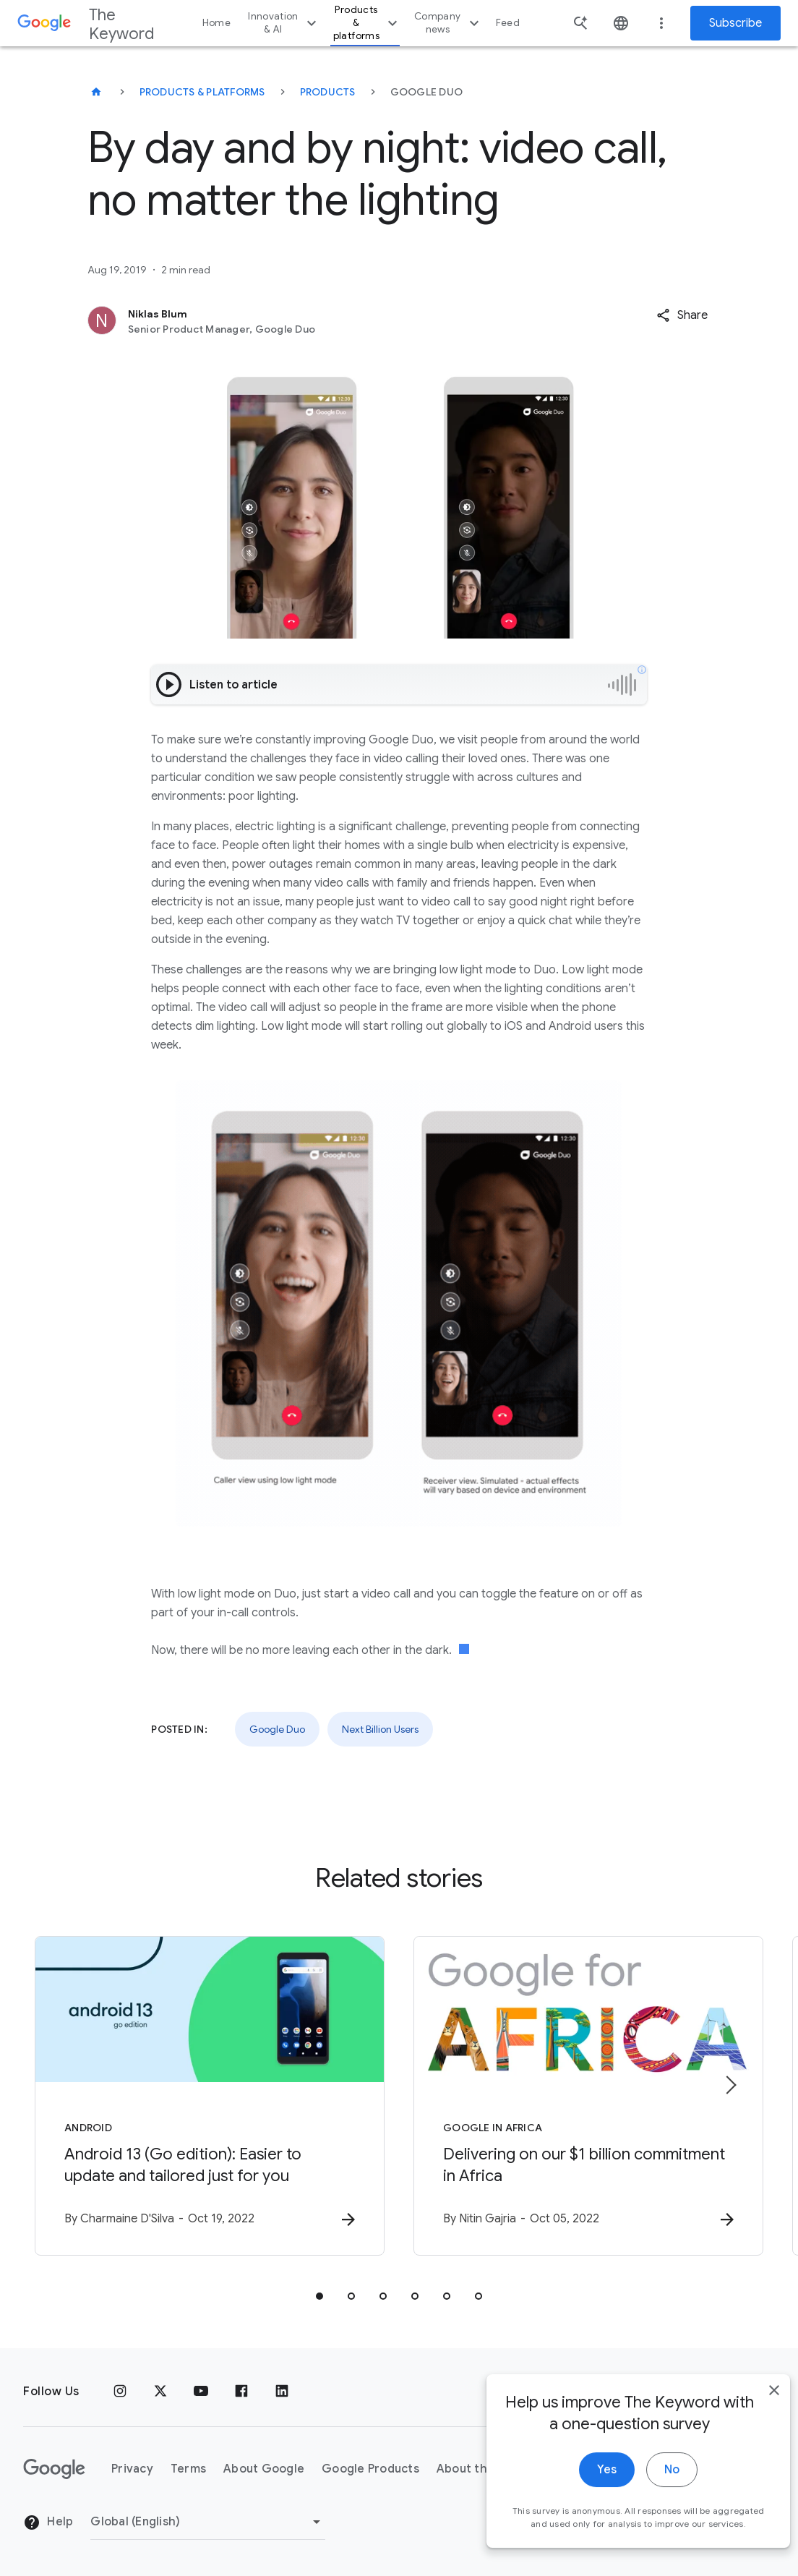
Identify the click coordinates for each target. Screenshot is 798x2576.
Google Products (370, 2469)
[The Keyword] (96, 91)
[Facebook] (241, 2391)
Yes (586, 2482)
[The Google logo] (54, 2469)
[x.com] (160, 2391)
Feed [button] (508, 23)
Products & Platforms (202, 91)
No (650, 2482)
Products (328, 91)
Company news (448, 22)
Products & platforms (367, 23)
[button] (682, 315)
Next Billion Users (380, 1729)
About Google (263, 2469)
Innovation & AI (284, 22)
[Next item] (730, 2085)
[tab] (319, 2296)
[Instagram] (120, 2391)
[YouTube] (201, 2391)
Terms (188, 2469)
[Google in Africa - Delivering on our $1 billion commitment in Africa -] (588, 2096)
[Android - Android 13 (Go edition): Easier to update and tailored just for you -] (209, 2096)
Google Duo (277, 1729)
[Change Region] (207, 2521)
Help (48, 2522)
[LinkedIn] (282, 2391)
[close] (753, 2402)
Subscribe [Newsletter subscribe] (735, 23)
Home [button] (216, 23)
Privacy (132, 2469)
